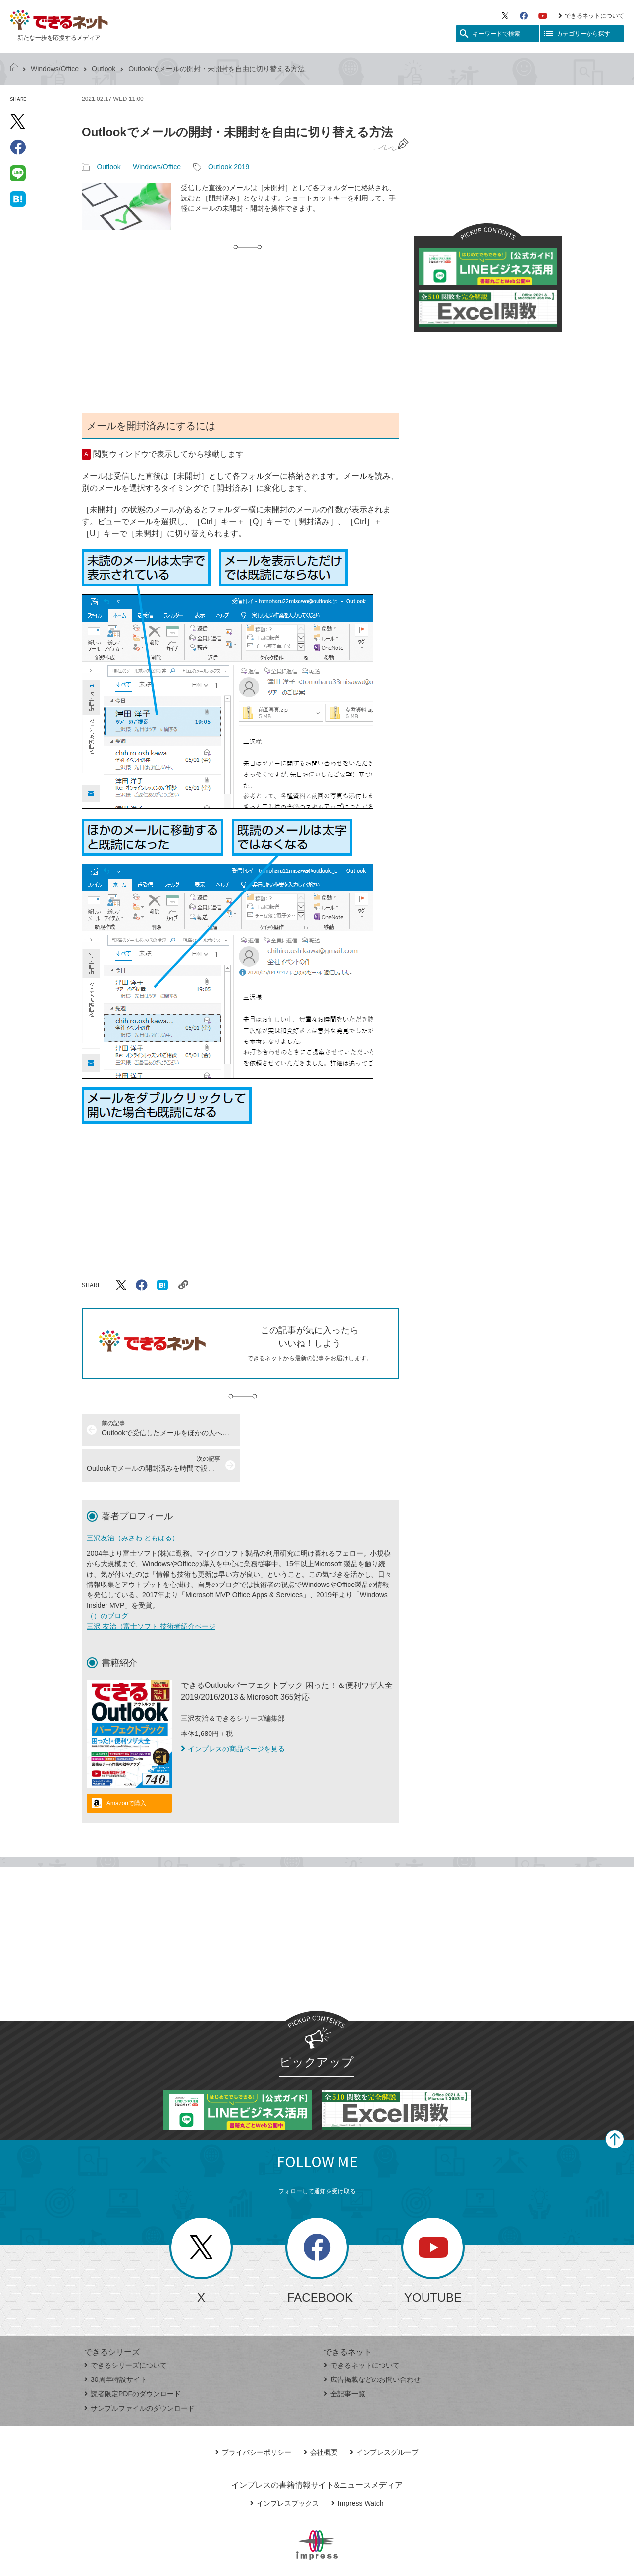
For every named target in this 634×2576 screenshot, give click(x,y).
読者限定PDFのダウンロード (132, 2358)
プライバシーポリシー (253, 2417)
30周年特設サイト (115, 2344)
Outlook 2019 (228, 167)
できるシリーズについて (125, 2329)
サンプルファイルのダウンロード (139, 2373)
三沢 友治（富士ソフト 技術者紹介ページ (151, 1590)
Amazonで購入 (126, 1767)
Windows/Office (55, 69)
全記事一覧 (344, 2358)
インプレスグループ (384, 2417)
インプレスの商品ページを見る (233, 1713)
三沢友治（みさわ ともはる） (133, 1502)
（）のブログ (107, 1580)
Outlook (103, 69)
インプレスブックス (284, 2468)
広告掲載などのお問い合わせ (372, 2344)
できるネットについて (591, 15)
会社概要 (321, 2417)
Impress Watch (357, 2468)
